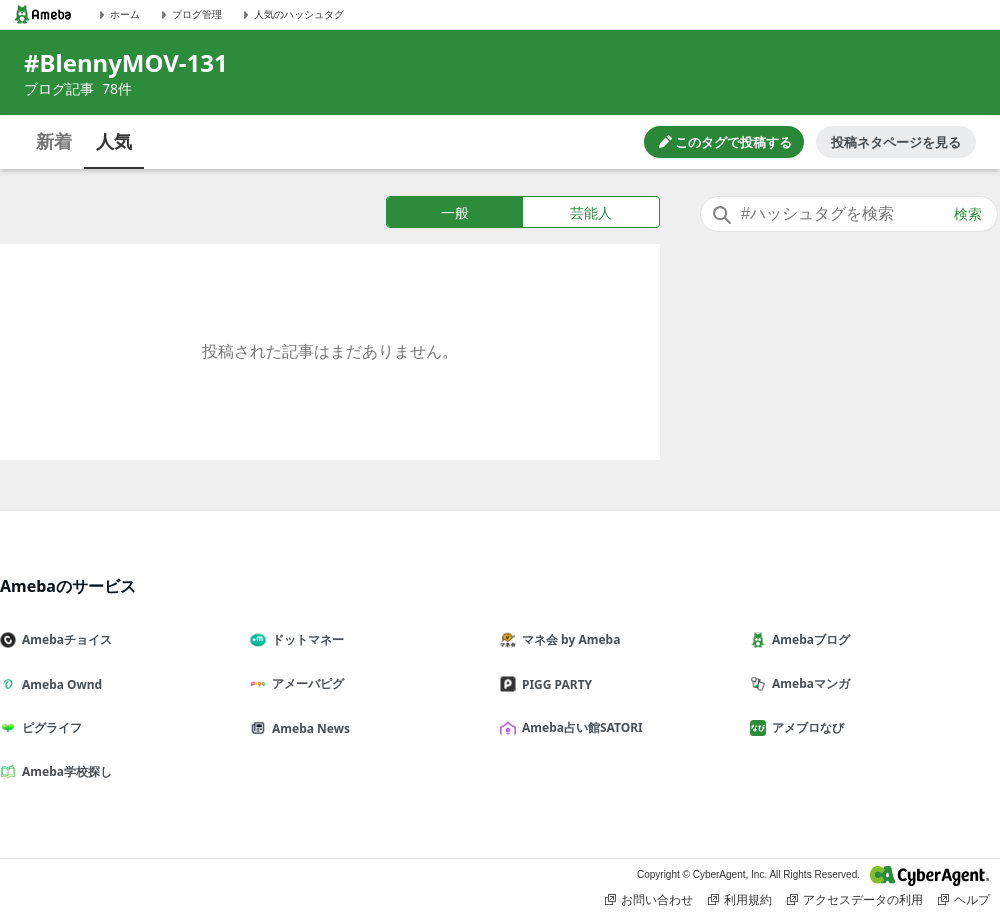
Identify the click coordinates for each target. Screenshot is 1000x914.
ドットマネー (305, 639)
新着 (54, 141)
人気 (114, 141)
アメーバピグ (305, 683)
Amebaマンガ (808, 683)
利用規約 (740, 900)
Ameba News (308, 728)
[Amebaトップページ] (43, 14)
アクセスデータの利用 (855, 900)
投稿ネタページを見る (896, 142)
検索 (968, 214)
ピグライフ (49, 727)
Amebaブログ (808, 639)
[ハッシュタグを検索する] (849, 214)
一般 (455, 212)
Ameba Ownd (59, 684)
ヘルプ (964, 900)
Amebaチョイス (64, 639)
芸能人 (591, 212)
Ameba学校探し (64, 771)
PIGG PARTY (554, 684)
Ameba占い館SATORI (579, 727)
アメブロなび (805, 727)
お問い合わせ (649, 900)
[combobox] (849, 214)
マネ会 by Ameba (568, 639)
